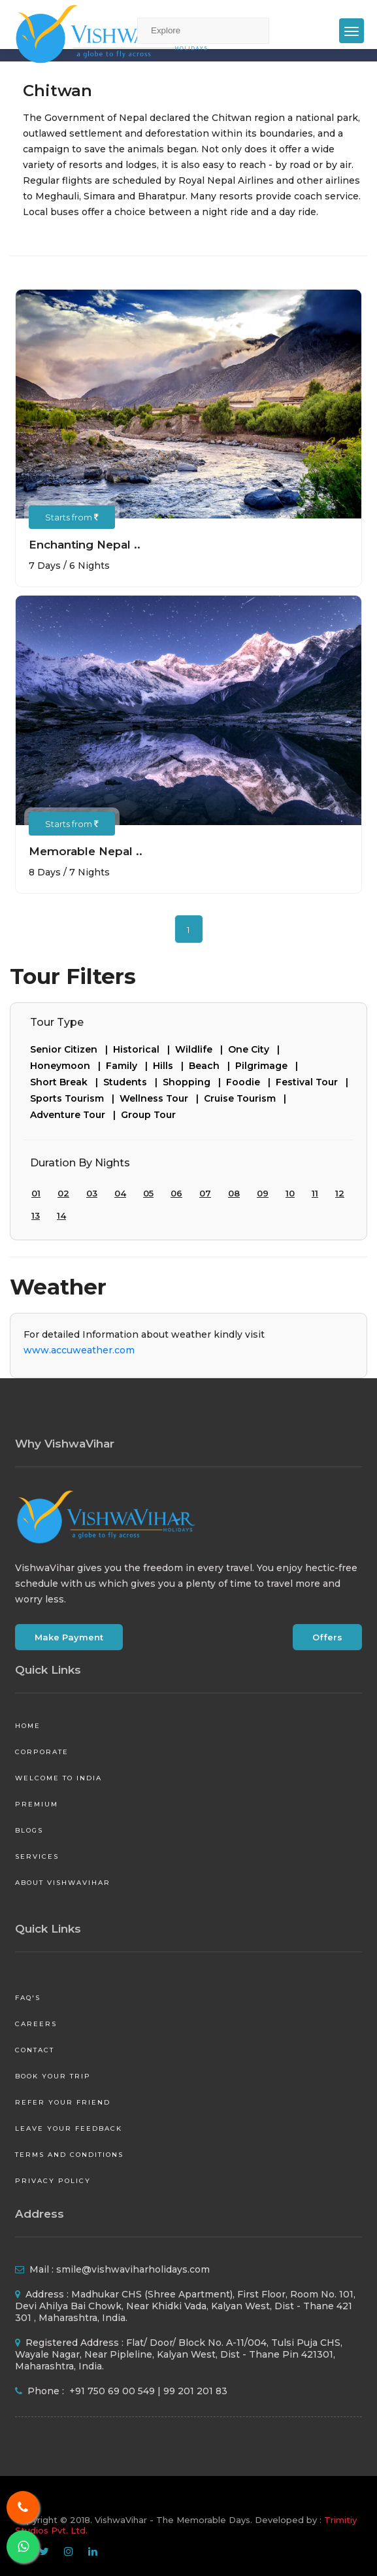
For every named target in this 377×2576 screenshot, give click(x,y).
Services (37, 1856)
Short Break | (66, 1082)
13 (35, 1215)
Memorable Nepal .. (85, 851)
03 (91, 1193)
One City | (256, 1049)
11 (315, 1193)
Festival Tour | (314, 1082)
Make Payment (69, 1637)
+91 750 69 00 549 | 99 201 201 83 (147, 2391)
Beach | (212, 1066)
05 (148, 1193)
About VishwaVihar (62, 1882)
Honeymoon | (68, 1066)
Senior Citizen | (71, 1049)
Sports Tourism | (75, 1098)
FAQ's (28, 1997)
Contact (34, 2050)
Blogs (29, 1830)
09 (263, 1193)
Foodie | (251, 1082)
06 (176, 1193)
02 (63, 1193)
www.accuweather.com (79, 1350)
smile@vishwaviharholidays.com (133, 2269)
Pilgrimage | (269, 1066)
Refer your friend (62, 2102)
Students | (133, 1082)
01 (36, 1193)
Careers (36, 2024)
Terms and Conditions (69, 2154)
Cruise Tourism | (247, 1098)
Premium (36, 1804)
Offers (327, 1637)
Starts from (72, 517)
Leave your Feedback (68, 2128)
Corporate (42, 1752)
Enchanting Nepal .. (84, 544)
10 (290, 1193)
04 (120, 1193)
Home (28, 1725)
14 (61, 1215)
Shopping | (194, 1082)
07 (205, 1193)
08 (234, 1193)
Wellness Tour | (162, 1098)
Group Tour (148, 1115)
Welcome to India (58, 1778)
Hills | (171, 1066)
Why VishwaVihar (64, 1443)
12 (339, 1193)
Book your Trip (53, 2076)
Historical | (144, 1049)
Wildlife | (201, 1049)
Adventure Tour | (75, 1115)
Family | (129, 1066)
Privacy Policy (53, 2181)
